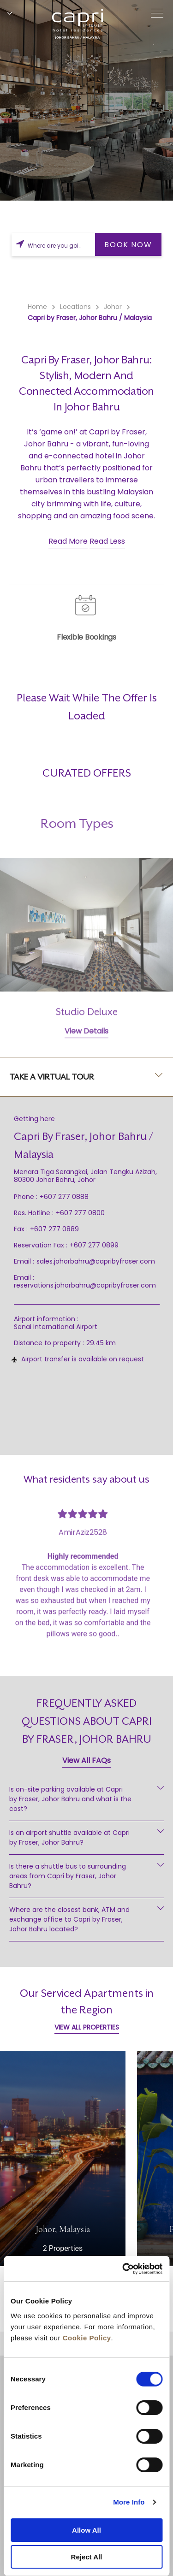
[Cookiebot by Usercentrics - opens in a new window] (123, 2269)
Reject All (86, 2557)
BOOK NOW (128, 244)
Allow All (86, 2530)
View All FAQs (86, 1760)
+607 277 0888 (64, 1196)
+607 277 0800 (80, 1212)
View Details (86, 1054)
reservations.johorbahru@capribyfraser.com (85, 1285)
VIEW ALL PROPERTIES (86, 2027)
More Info (128, 2502)
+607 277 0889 (54, 1229)
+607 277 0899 (94, 1245)
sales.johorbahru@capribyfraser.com (95, 1261)
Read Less (107, 541)
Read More (68, 541)
